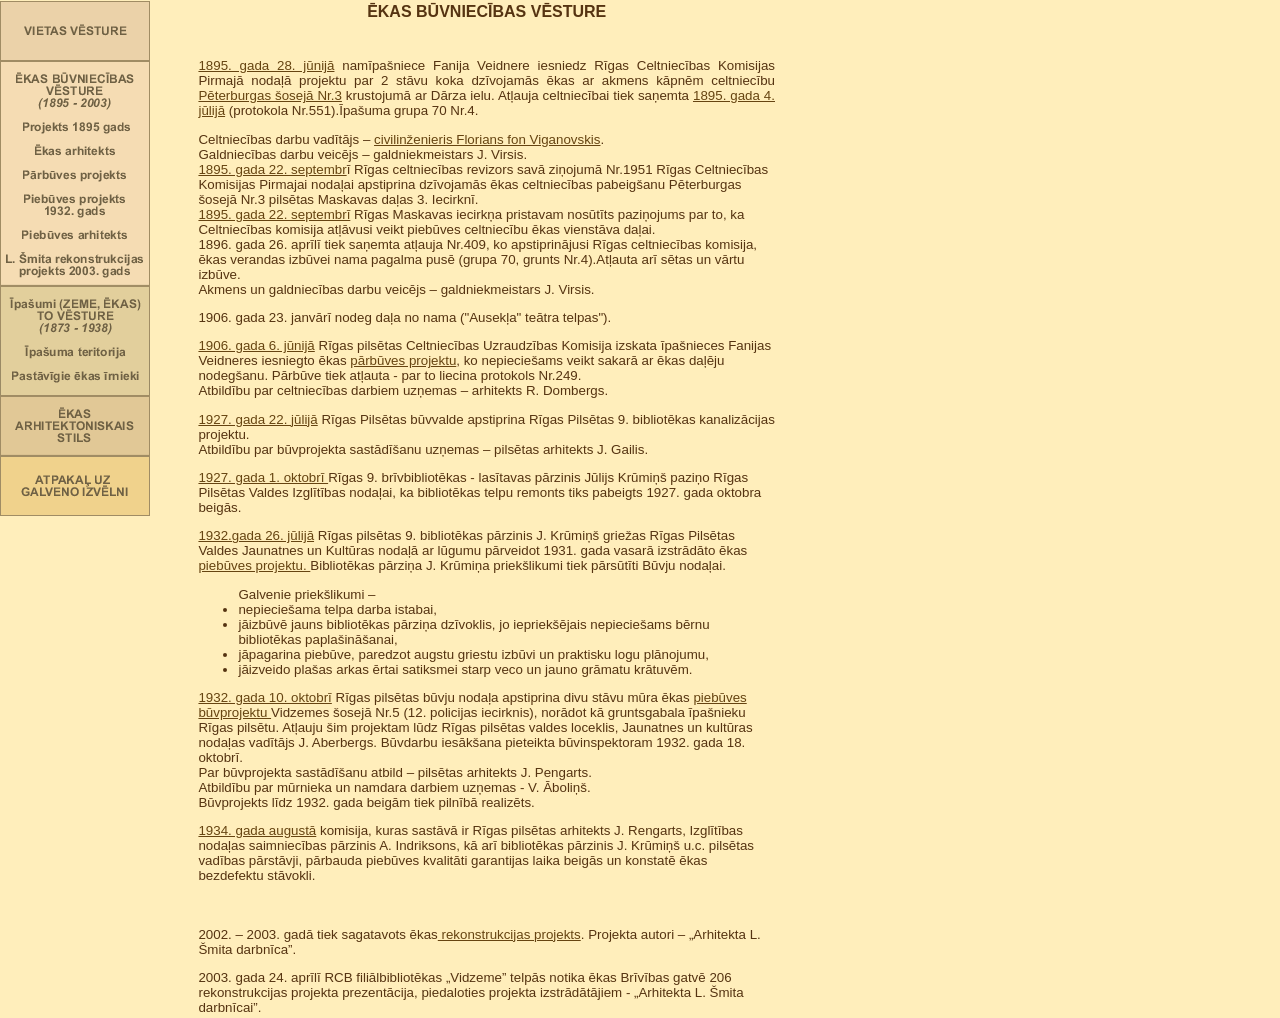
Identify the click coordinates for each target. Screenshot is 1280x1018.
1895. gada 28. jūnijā (266, 65)
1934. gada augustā (257, 830)
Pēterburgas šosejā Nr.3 (269, 95)
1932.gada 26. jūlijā (256, 535)
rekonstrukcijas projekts (509, 934)
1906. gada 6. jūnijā (256, 345)
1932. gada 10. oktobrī (264, 697)
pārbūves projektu (403, 360)
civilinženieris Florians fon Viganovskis (487, 139)
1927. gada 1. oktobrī (263, 477)
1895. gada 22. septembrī (274, 214)
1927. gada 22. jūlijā (257, 419)
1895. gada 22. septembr (272, 169)
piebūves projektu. (254, 565)
